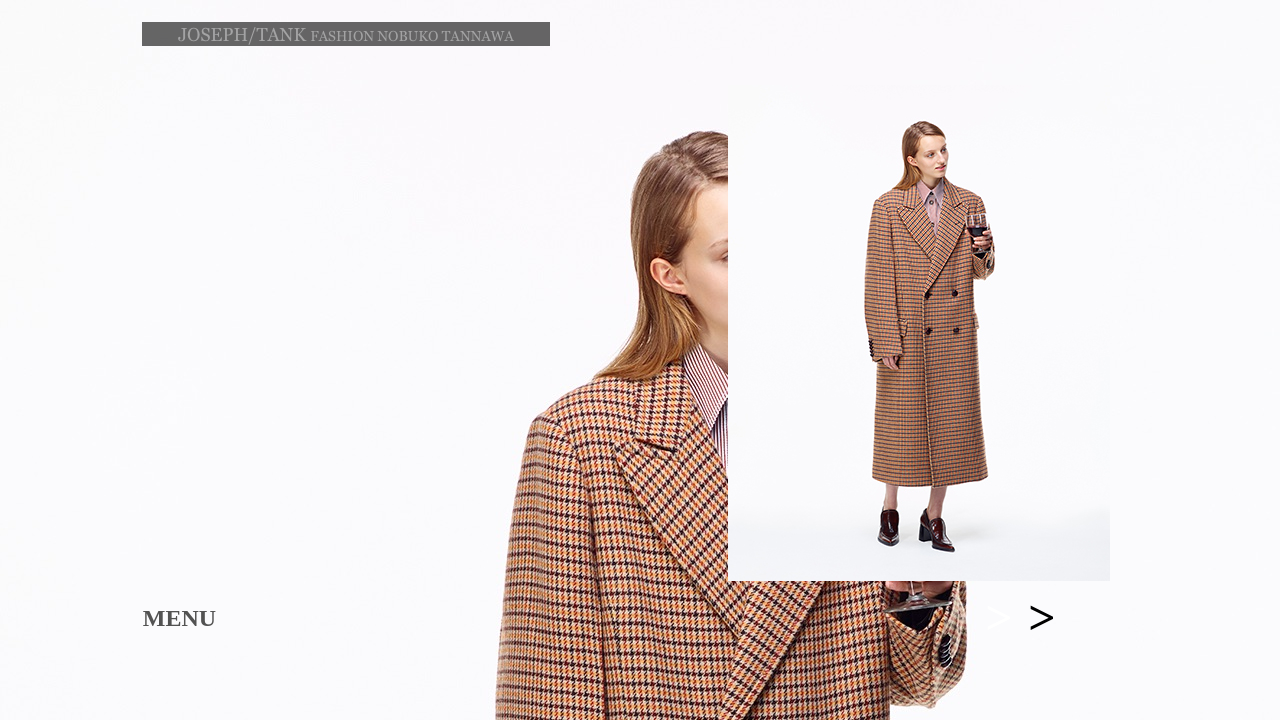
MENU (179, 618)
